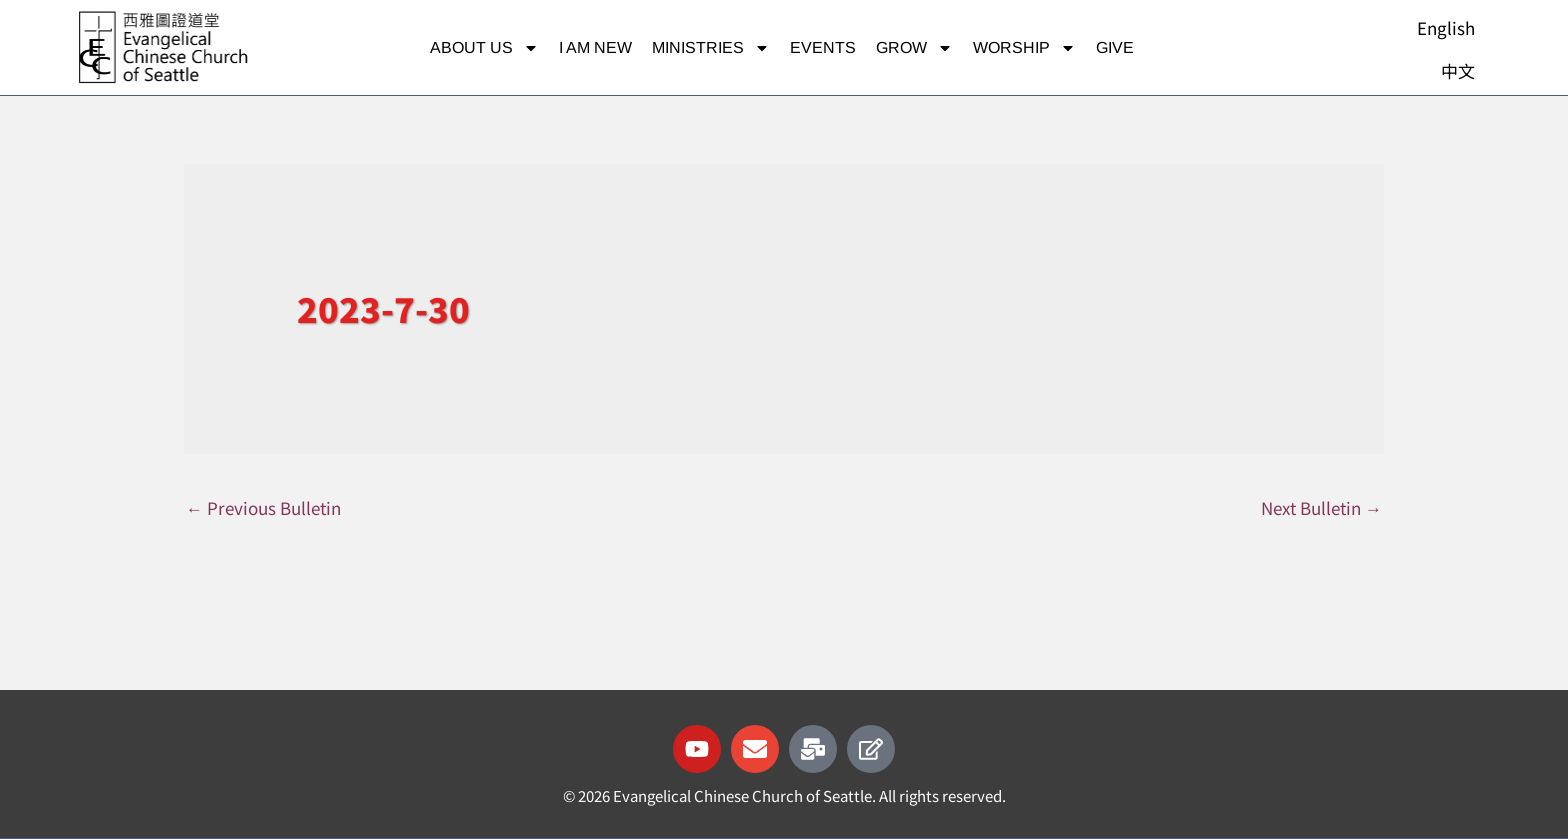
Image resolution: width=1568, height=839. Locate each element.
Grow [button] (914, 48)
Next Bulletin (1321, 507)
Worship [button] (1024, 48)
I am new (595, 47)
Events (823, 47)
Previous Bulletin (263, 507)
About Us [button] (484, 48)
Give (1115, 47)
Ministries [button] (711, 48)
